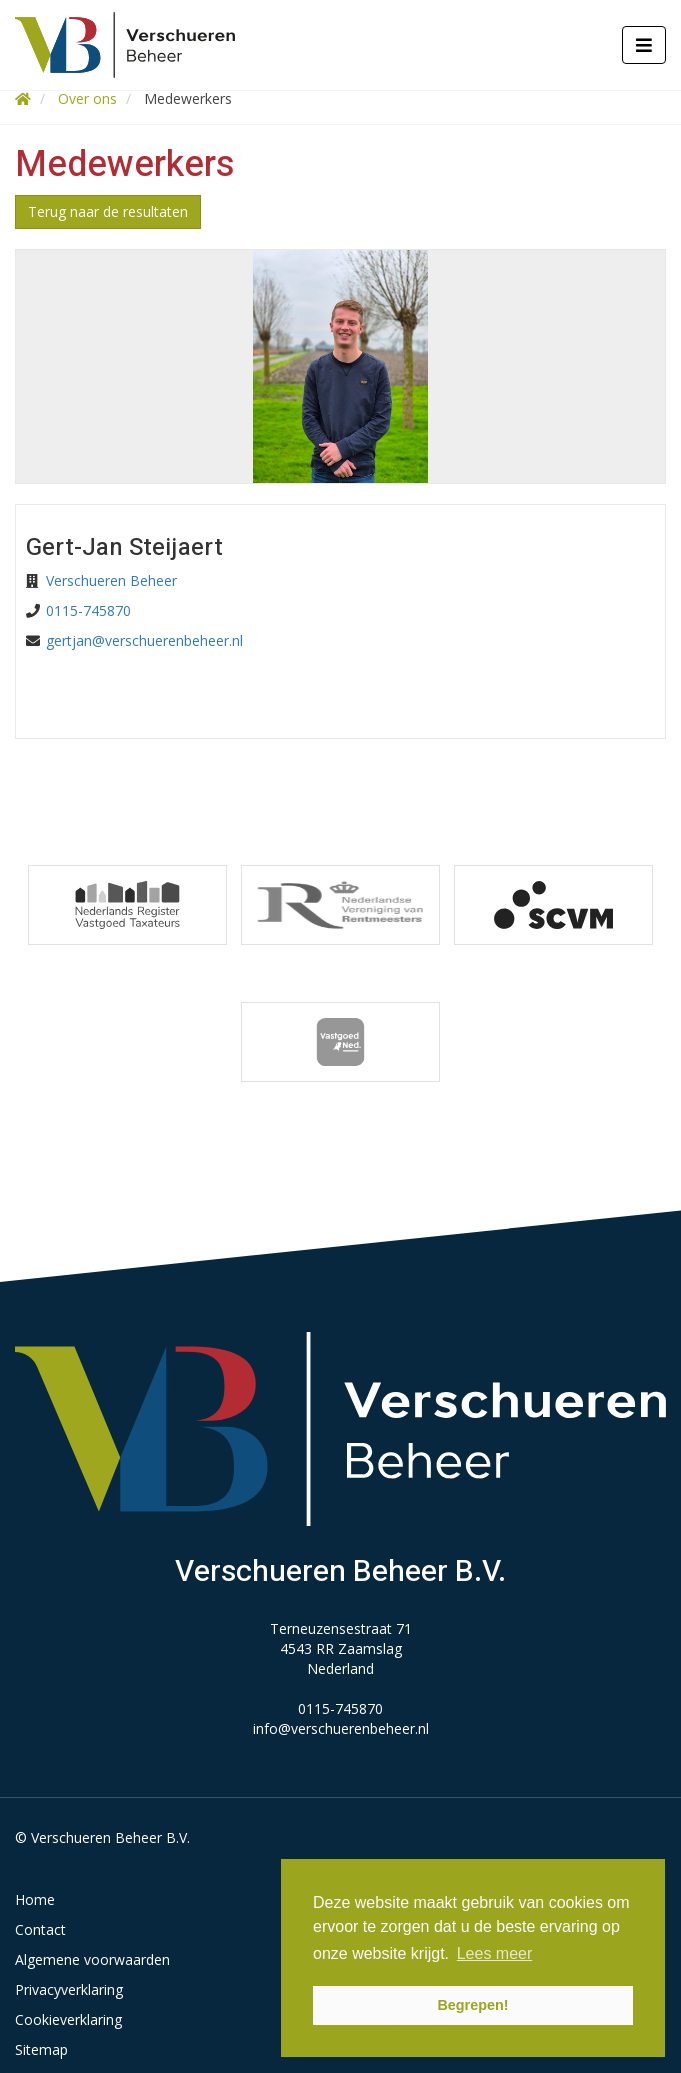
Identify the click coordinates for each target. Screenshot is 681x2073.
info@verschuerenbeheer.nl (341, 1728)
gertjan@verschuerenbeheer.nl (144, 640)
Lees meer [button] (495, 1953)
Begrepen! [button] (472, 2005)
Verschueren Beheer (111, 580)
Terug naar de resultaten (108, 211)
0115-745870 (88, 610)
